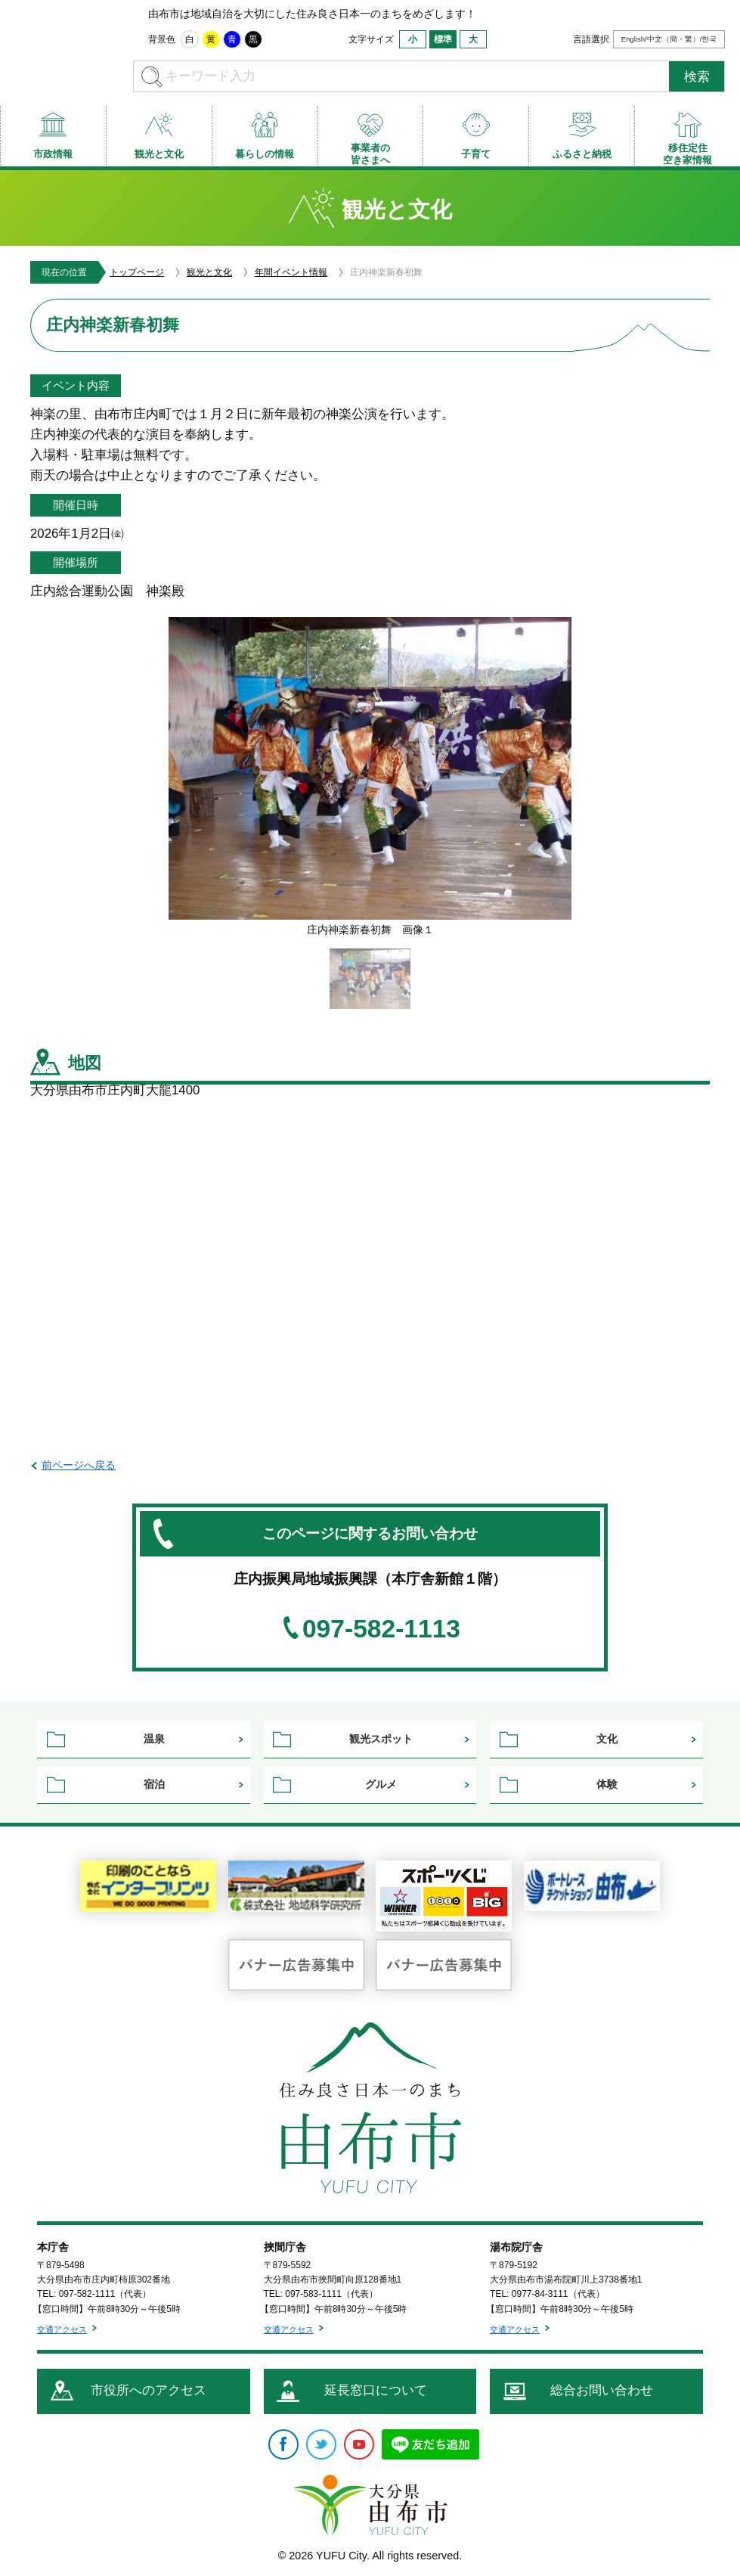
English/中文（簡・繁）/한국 (669, 39)
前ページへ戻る (79, 1465)
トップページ (137, 272)
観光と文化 (209, 272)
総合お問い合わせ (601, 2390)
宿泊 (154, 1784)
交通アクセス (62, 2329)
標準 (443, 39)
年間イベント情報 (291, 272)
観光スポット (381, 1739)
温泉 (154, 1739)
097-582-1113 (381, 1629)
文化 (607, 1739)
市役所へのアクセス (148, 2390)
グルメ (381, 1784)
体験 (607, 1784)
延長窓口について (375, 2390)
